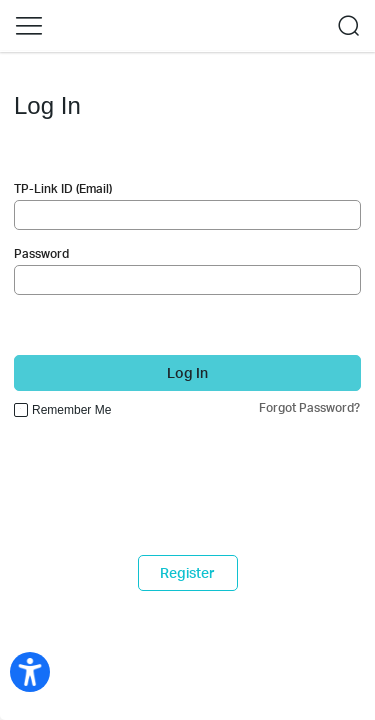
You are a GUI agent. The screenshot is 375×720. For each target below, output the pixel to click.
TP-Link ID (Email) (63, 188)
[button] (29, 26)
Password (41, 253)
